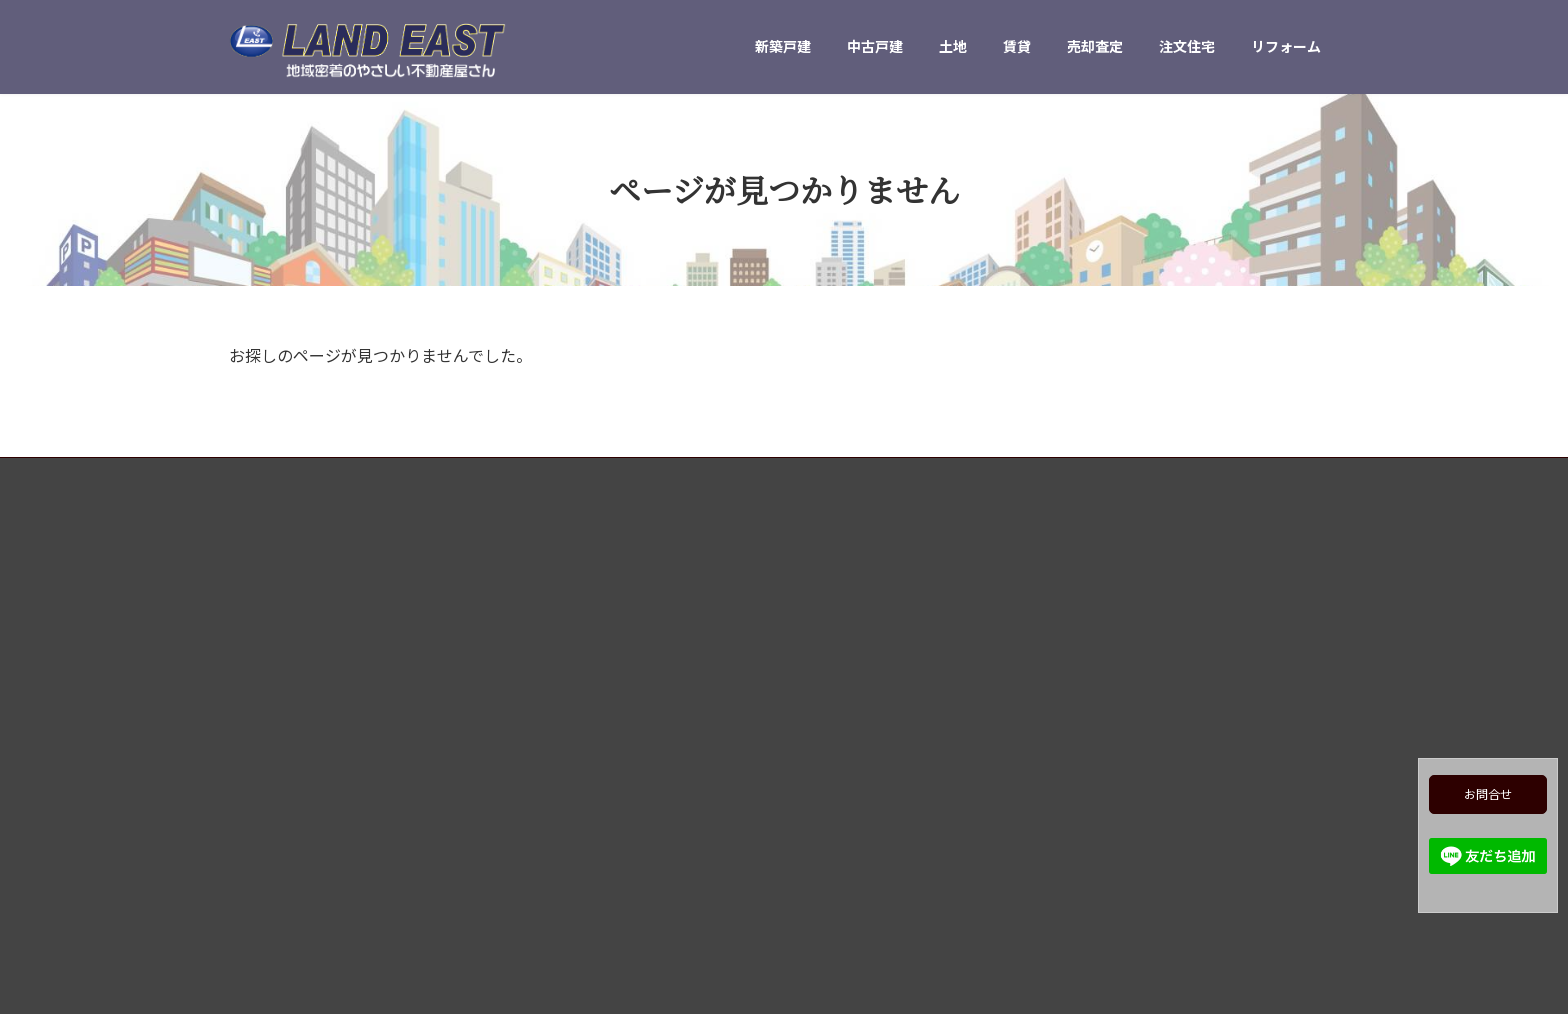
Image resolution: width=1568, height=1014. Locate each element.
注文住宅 (835, 824)
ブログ (829, 894)
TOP (822, 615)
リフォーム (841, 859)
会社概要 (835, 928)
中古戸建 (835, 685)
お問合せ (1488, 794)
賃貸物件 (835, 754)
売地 (823, 720)
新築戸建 (835, 650)
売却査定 (835, 789)
